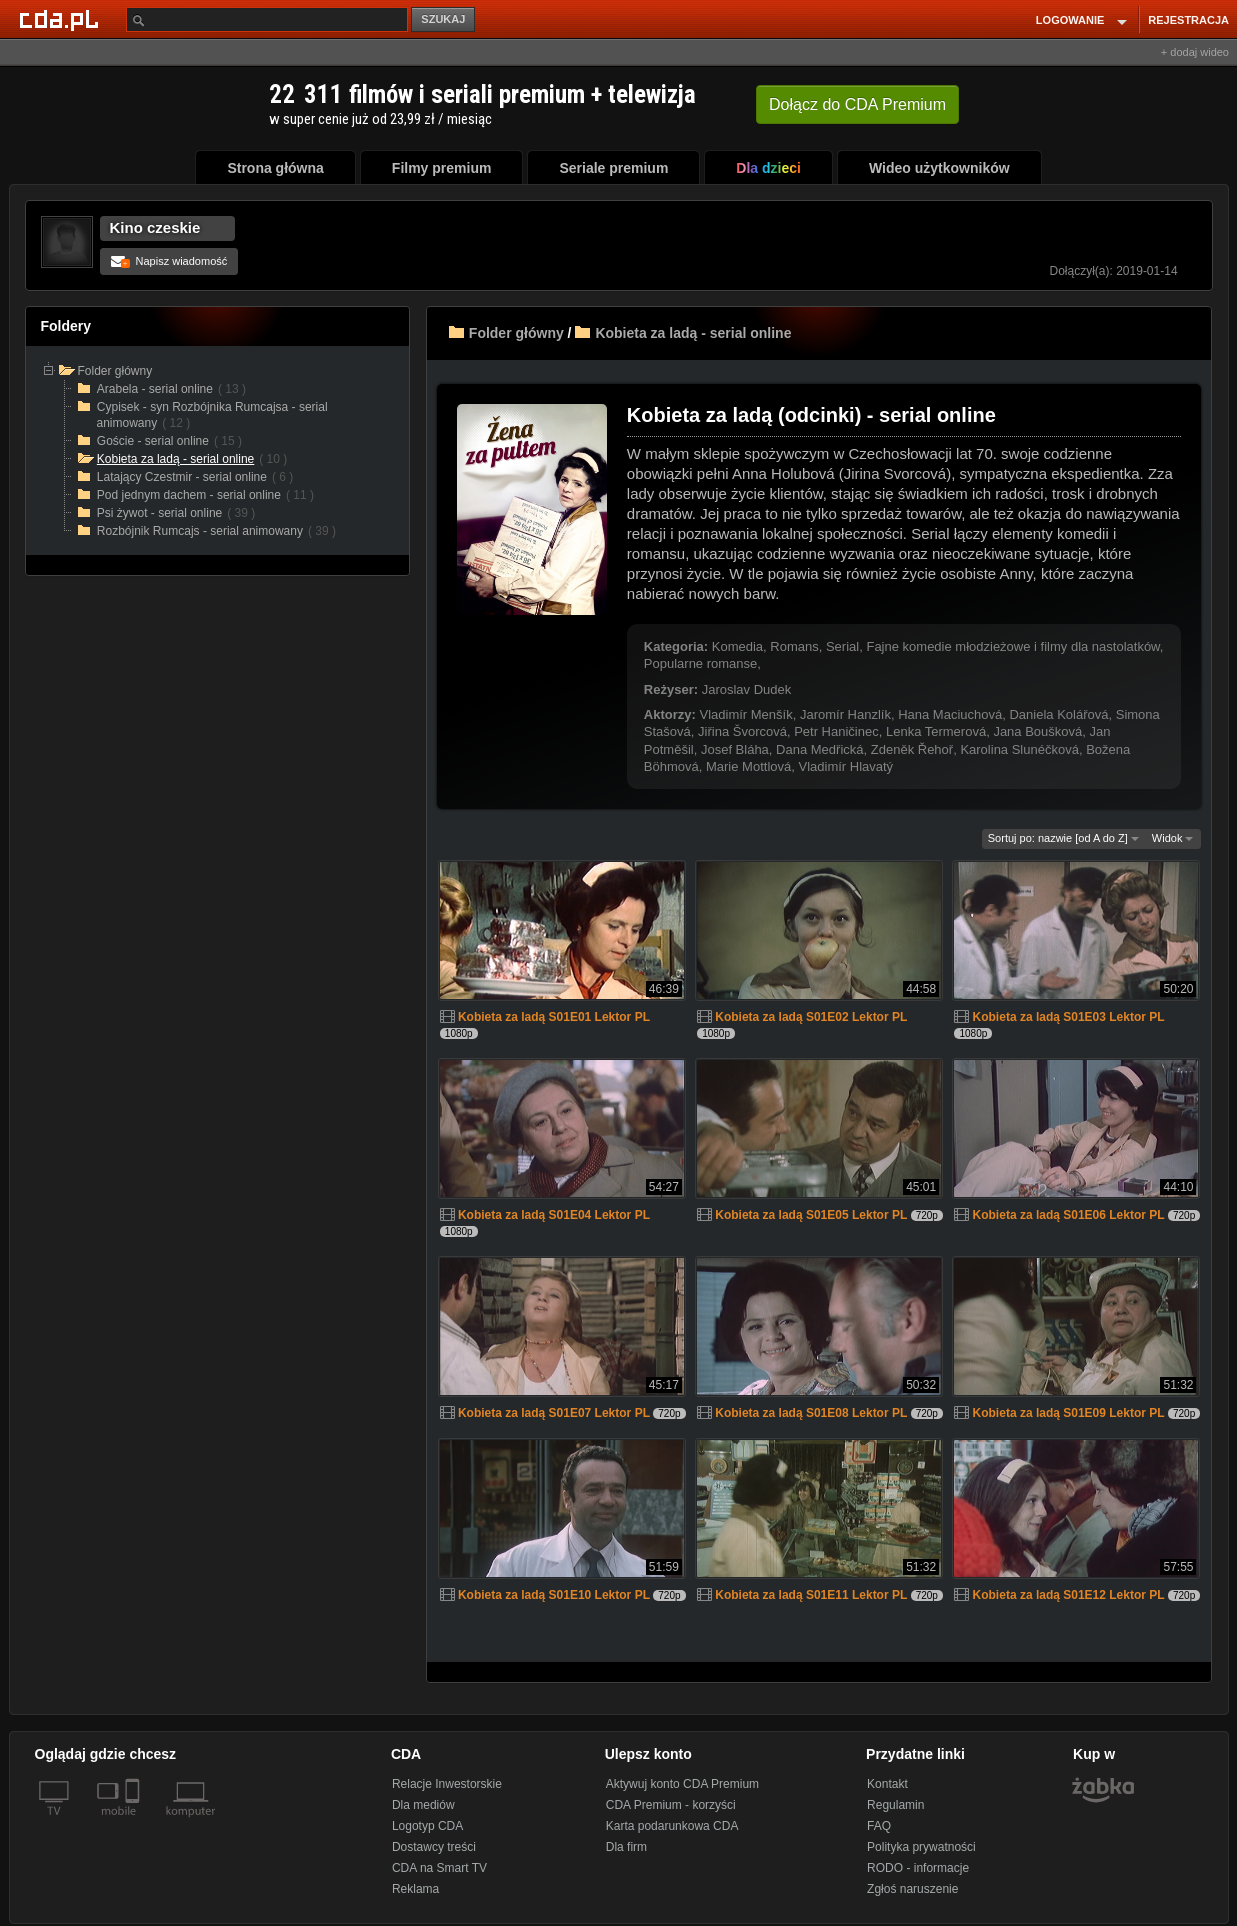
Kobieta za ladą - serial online (693, 333)
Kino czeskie (155, 227)
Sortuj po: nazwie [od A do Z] (1063, 838)
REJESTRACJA (1188, 20)
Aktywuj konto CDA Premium (682, 1784)
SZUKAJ (443, 19)
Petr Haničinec (836, 731)
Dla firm (626, 1847)
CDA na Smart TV (439, 1868)
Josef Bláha (735, 749)
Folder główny (516, 333)
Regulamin (895, 1805)
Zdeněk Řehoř (912, 749)
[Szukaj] (267, 19)
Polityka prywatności (921, 1847)
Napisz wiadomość (169, 261)
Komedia (737, 646)
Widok (1173, 838)
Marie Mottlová (748, 766)
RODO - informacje (918, 1868)
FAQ (879, 1826)
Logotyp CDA (427, 1826)
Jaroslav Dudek (747, 689)
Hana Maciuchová (950, 714)
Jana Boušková (1037, 731)
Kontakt (887, 1784)
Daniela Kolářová (1058, 714)
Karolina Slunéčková (1019, 749)
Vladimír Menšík (745, 714)
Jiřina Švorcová (742, 731)
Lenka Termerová (936, 731)
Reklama (415, 1889)
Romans (794, 646)
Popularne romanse (700, 663)
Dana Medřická (819, 749)
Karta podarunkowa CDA (672, 1826)
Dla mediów (423, 1805)
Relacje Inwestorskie (447, 1784)
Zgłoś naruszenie (912, 1889)
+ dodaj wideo (1195, 52)
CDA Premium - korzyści (671, 1805)
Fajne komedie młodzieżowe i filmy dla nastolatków (1012, 646)
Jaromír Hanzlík (845, 714)
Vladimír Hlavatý (845, 766)
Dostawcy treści (434, 1847)
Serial (842, 646)
